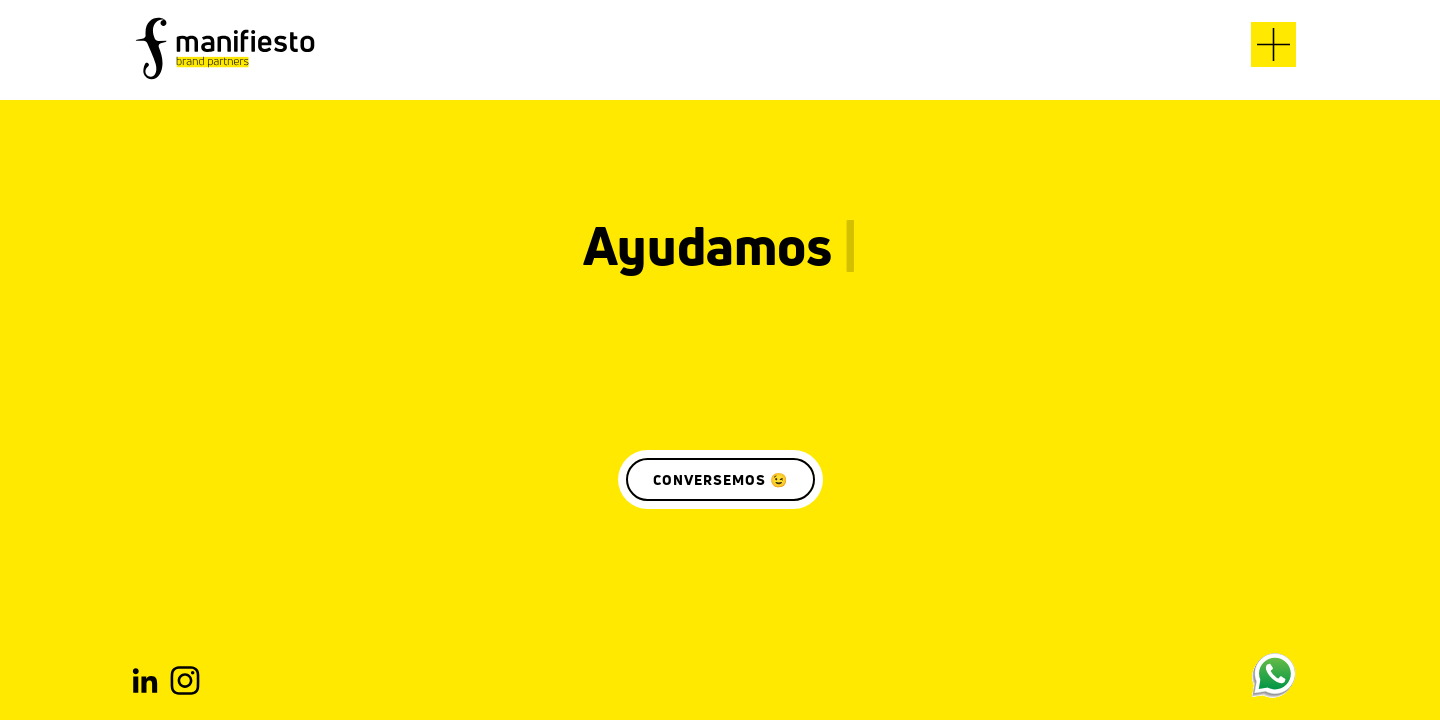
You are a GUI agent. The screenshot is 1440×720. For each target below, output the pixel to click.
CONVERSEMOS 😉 (720, 479)
